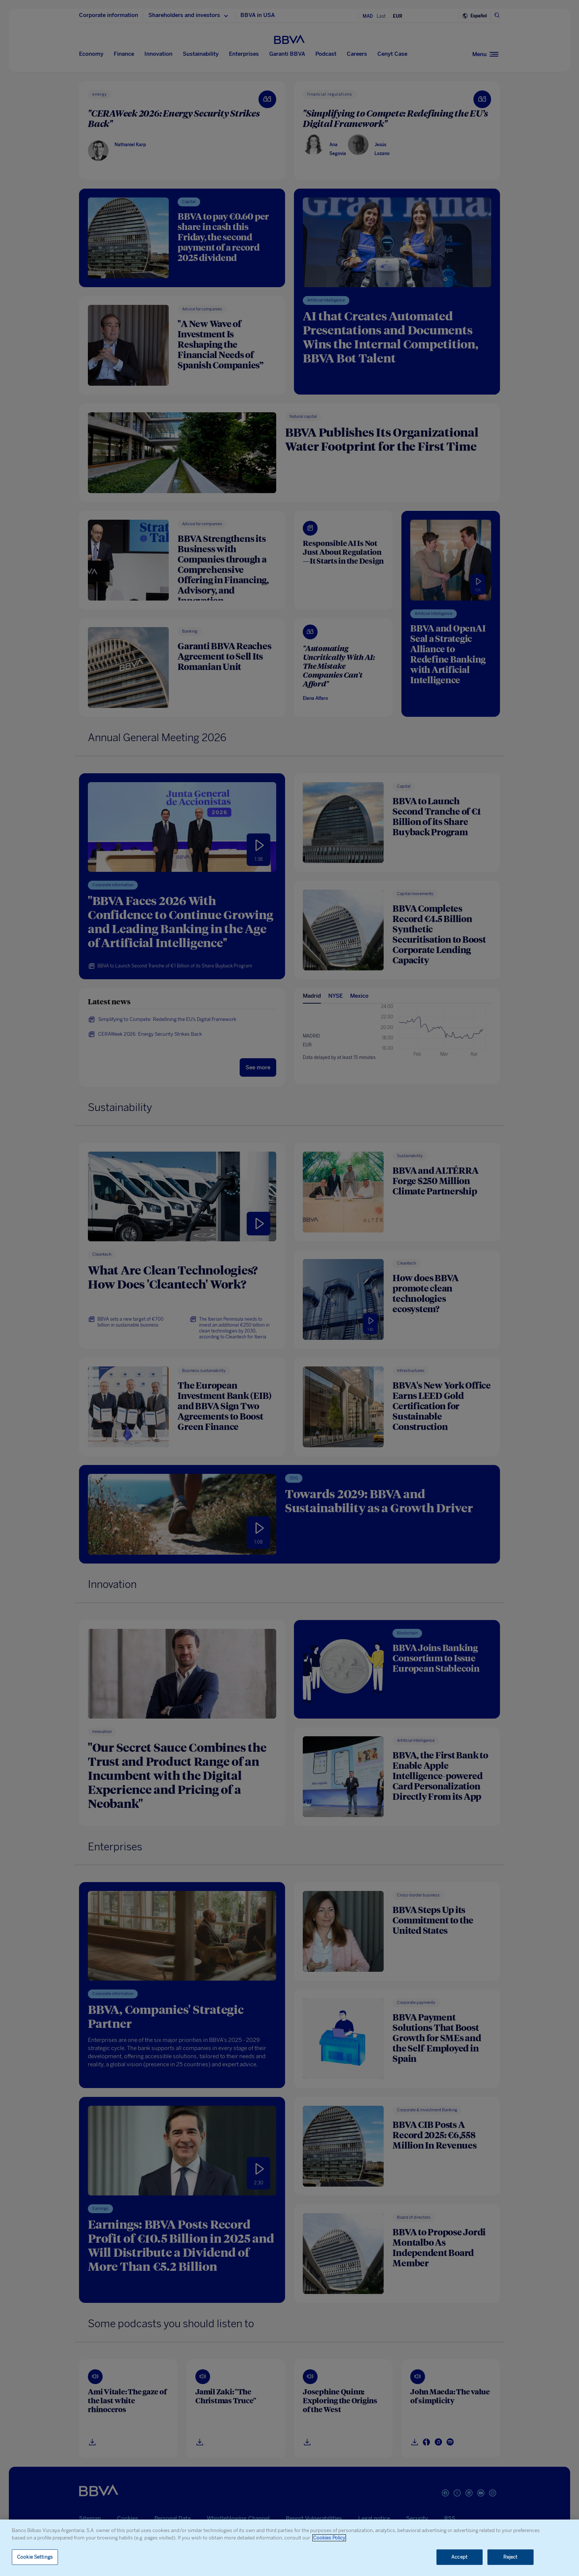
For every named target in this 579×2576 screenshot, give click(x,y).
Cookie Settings (35, 2557)
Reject (510, 2557)
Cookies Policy (329, 2538)
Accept (459, 2557)
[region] (289, 2548)
